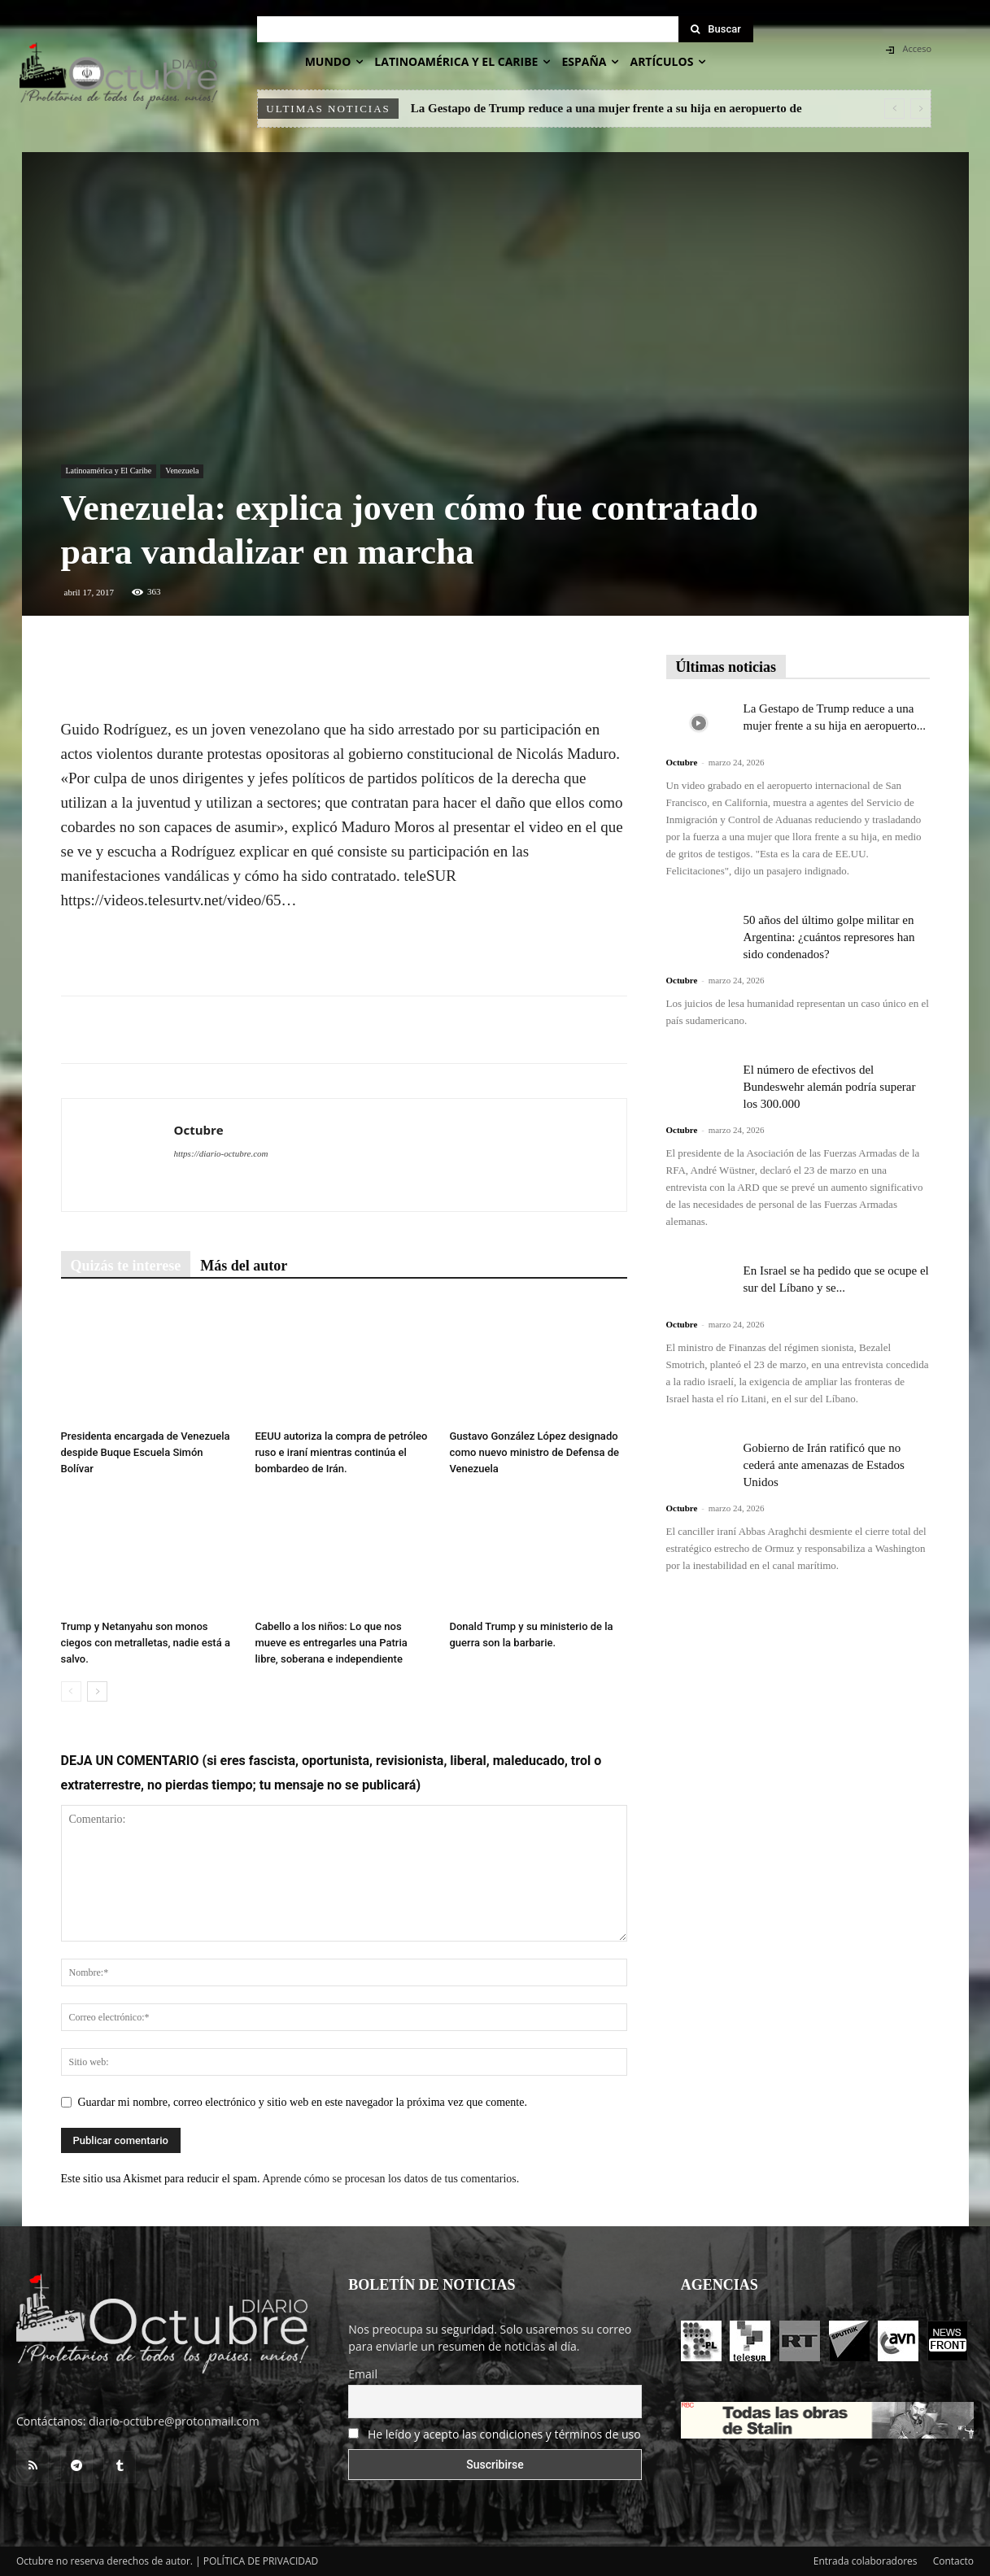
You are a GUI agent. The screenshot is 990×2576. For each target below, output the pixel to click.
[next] (920, 108)
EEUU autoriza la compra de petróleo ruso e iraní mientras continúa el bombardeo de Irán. (341, 1452)
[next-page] (97, 1691)
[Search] (715, 29)
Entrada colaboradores (865, 2561)
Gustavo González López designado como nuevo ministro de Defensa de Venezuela (534, 1452)
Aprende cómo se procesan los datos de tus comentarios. (390, 2179)
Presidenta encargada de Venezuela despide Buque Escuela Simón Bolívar (145, 1452)
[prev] (894, 108)
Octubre (199, 1130)
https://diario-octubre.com (221, 1153)
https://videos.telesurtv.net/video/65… (179, 900)
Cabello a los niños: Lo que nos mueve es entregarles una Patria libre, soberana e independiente (331, 1642)
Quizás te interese (126, 1265)
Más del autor (243, 1265)
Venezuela (181, 470)
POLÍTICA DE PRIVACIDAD (261, 2561)
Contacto (953, 2561)
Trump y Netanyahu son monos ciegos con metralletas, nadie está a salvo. (145, 1642)
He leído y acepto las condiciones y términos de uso (504, 2434)
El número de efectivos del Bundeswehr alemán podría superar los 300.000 (830, 1086)
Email (362, 2374)
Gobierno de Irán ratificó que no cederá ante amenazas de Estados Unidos (824, 1465)
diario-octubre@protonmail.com (174, 2421)
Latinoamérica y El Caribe (109, 470)
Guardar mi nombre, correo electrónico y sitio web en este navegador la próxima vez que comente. (302, 2102)
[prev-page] (71, 1691)
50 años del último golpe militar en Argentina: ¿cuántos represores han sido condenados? (829, 937)
